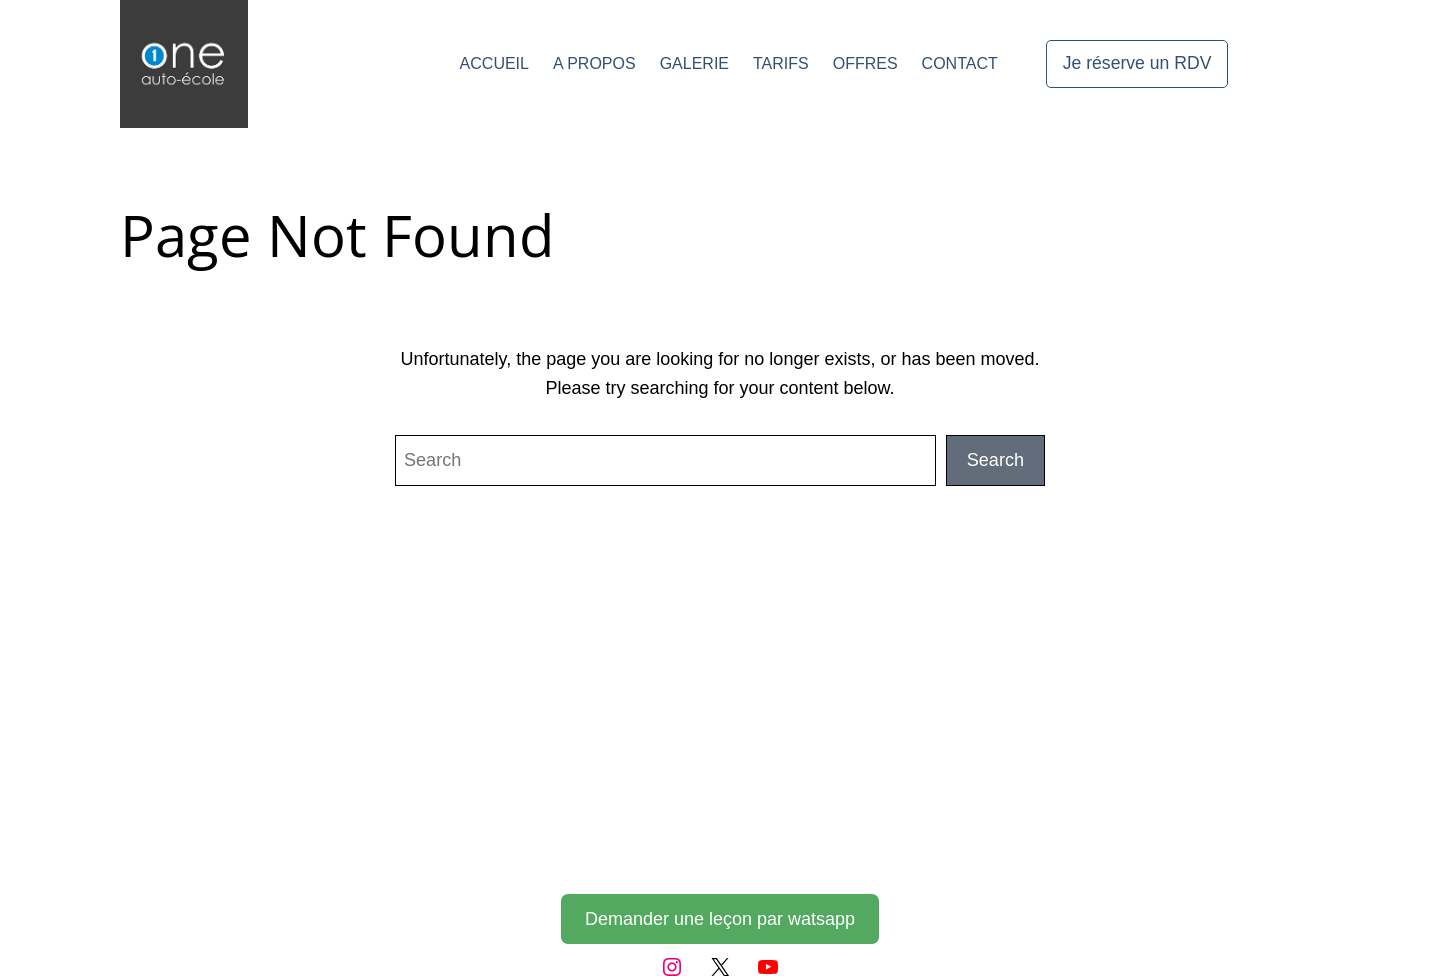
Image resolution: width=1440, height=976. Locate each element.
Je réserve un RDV (1137, 63)
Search (995, 460)
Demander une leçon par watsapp (720, 919)
